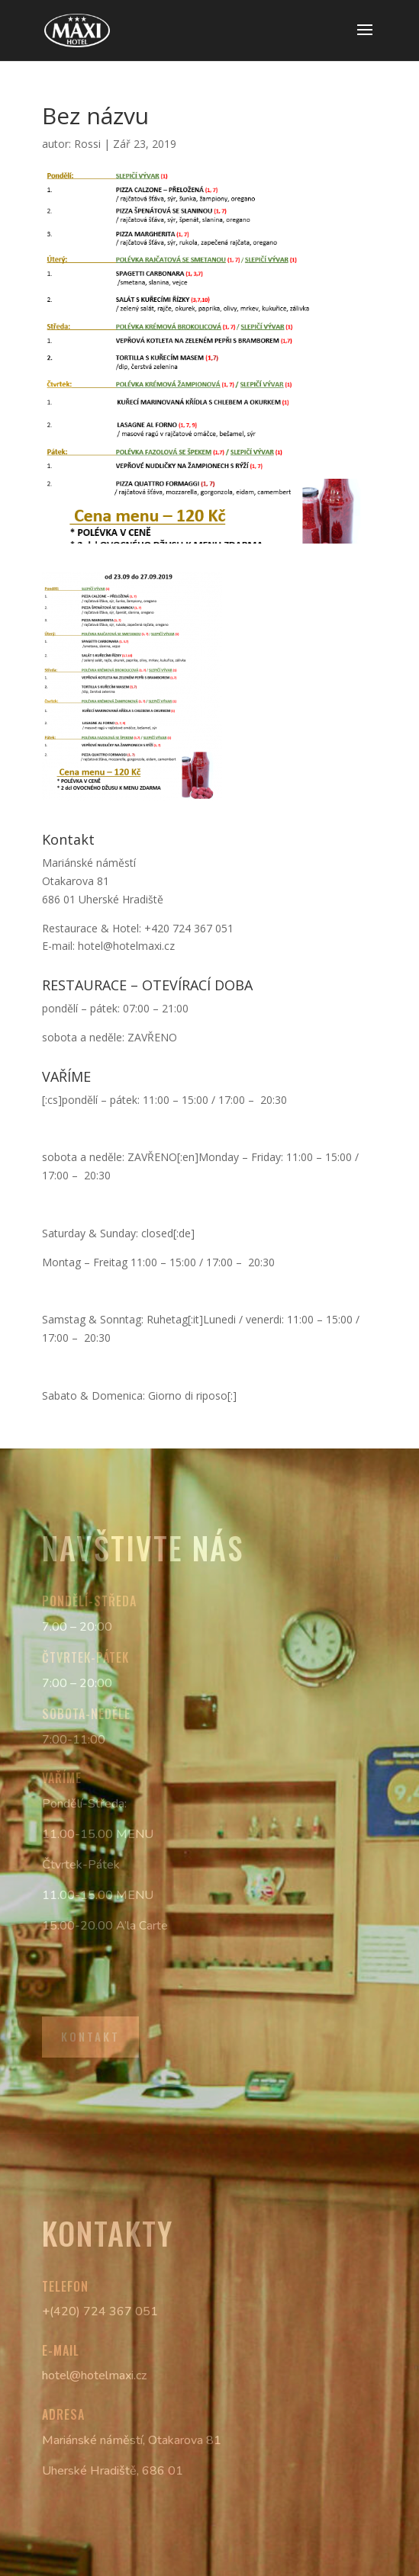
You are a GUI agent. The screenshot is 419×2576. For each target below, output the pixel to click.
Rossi (87, 143)
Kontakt (90, 2036)
